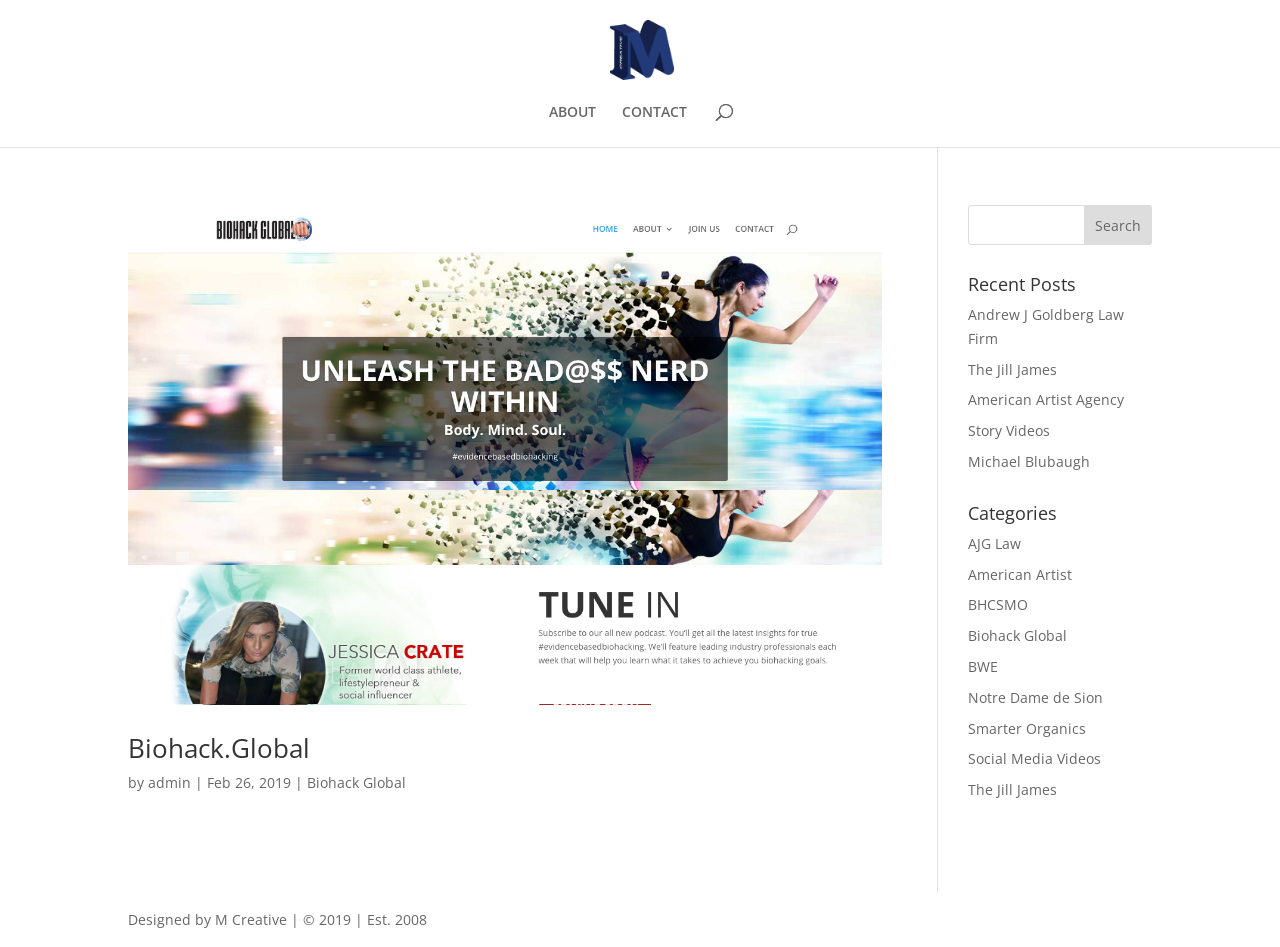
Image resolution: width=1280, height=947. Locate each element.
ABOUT (572, 113)
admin (169, 782)
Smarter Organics (1027, 728)
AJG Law (994, 543)
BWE (983, 666)
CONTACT (654, 113)
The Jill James (1012, 369)
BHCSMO (998, 604)
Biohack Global (356, 782)
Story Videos (1009, 430)
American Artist (1020, 574)
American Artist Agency (1046, 399)
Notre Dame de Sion (1035, 697)
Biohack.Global (219, 748)
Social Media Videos (1034, 758)
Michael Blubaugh (1029, 461)
